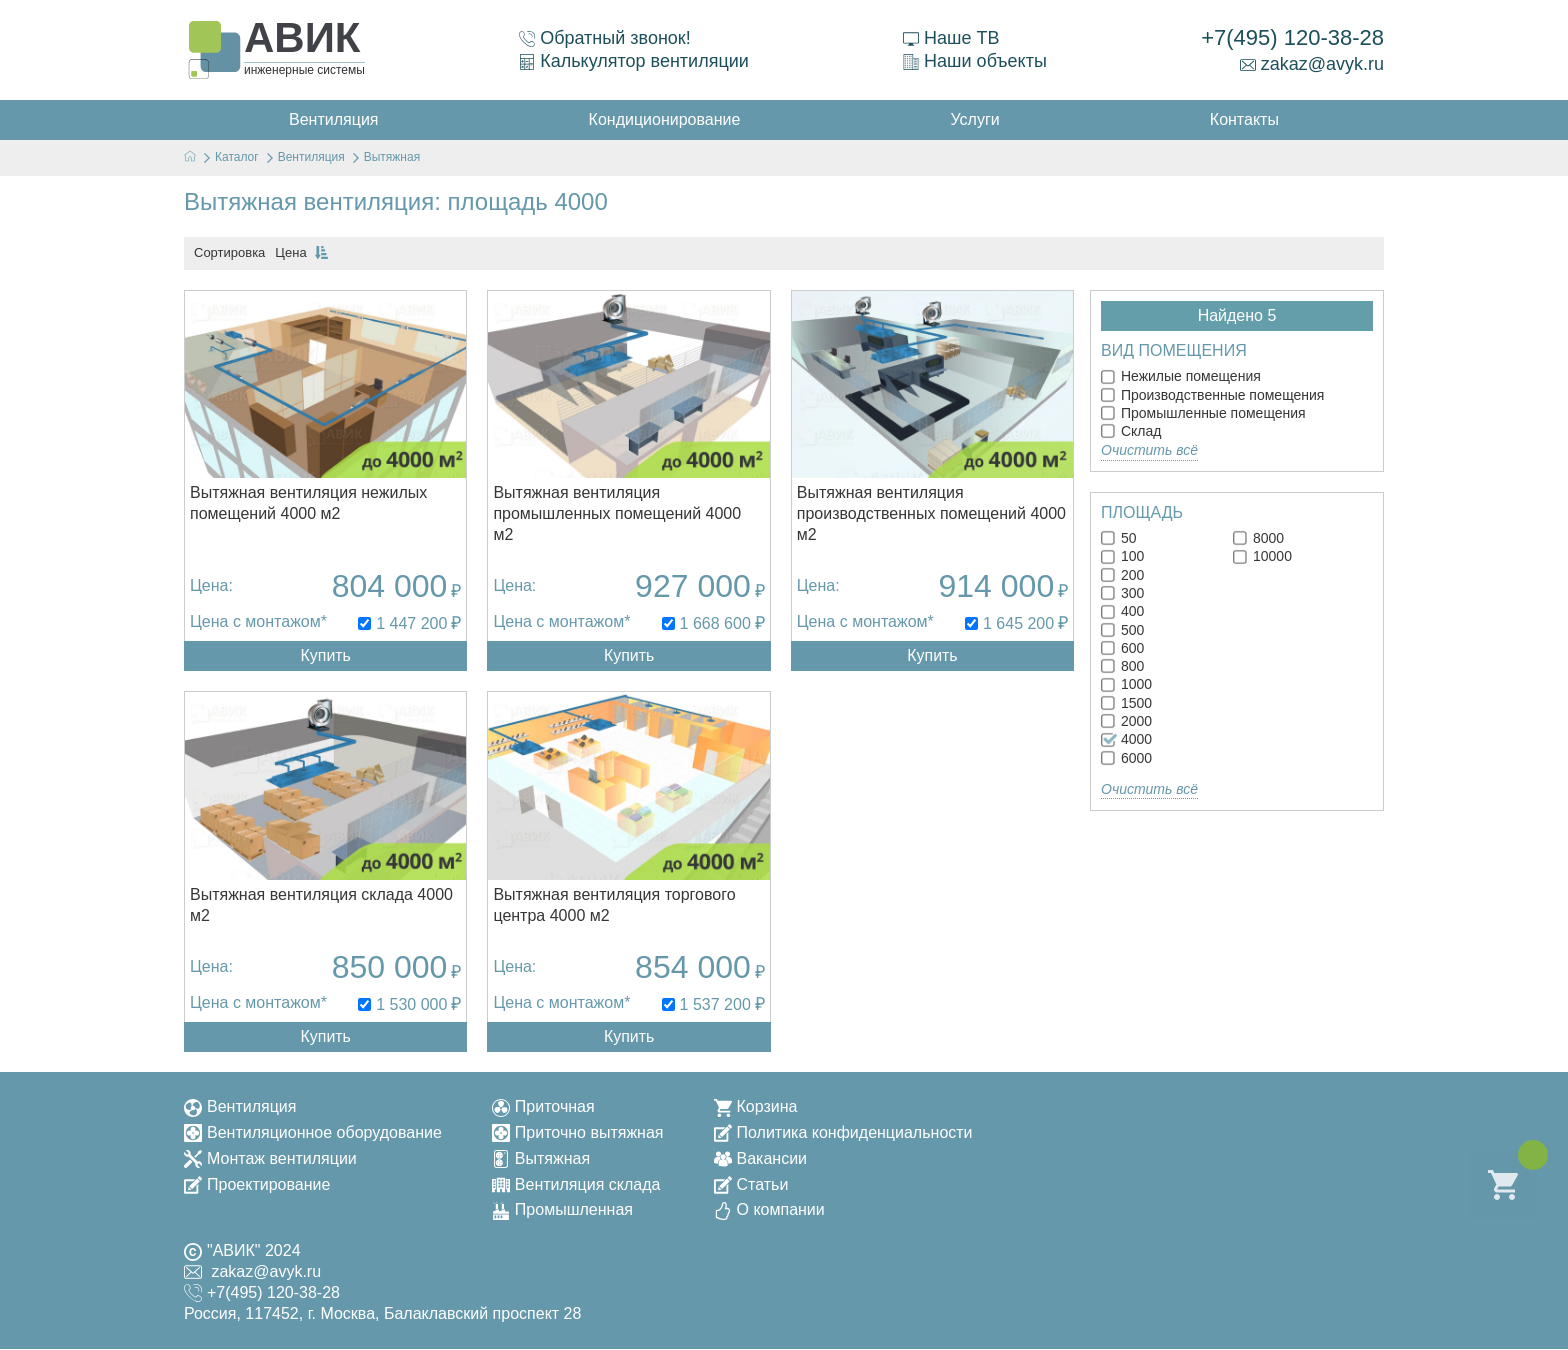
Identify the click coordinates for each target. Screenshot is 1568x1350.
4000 (1126, 739)
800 (1122, 666)
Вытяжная (541, 1158)
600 (1122, 648)
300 (1122, 593)
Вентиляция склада (576, 1184)
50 (1118, 538)
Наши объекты (975, 61)
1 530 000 (411, 1004)
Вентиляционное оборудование (313, 1132)
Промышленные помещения (1203, 413)
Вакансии (761, 1158)
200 (1122, 575)
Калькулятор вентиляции (634, 61)
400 (1122, 611)
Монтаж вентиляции (270, 1158)
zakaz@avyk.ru (1312, 64)
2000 (1126, 721)
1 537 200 (715, 1004)
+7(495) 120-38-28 (1292, 37)
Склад (1131, 431)
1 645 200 (1018, 623)
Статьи (751, 1184)
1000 (1126, 684)
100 (1122, 556)
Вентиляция (240, 1106)
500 (1122, 630)
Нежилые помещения (1181, 376)
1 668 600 (715, 623)
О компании (769, 1210)
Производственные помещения (1212, 395)
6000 (1126, 758)
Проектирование (257, 1184)
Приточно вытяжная (578, 1132)
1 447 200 (411, 623)
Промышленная (562, 1210)
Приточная (543, 1106)
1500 (1126, 703)
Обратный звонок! (605, 38)
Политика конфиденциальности (843, 1132)
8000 (1258, 538)
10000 (1262, 556)
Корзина (756, 1106)
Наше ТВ (951, 38)
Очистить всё (1149, 450)
